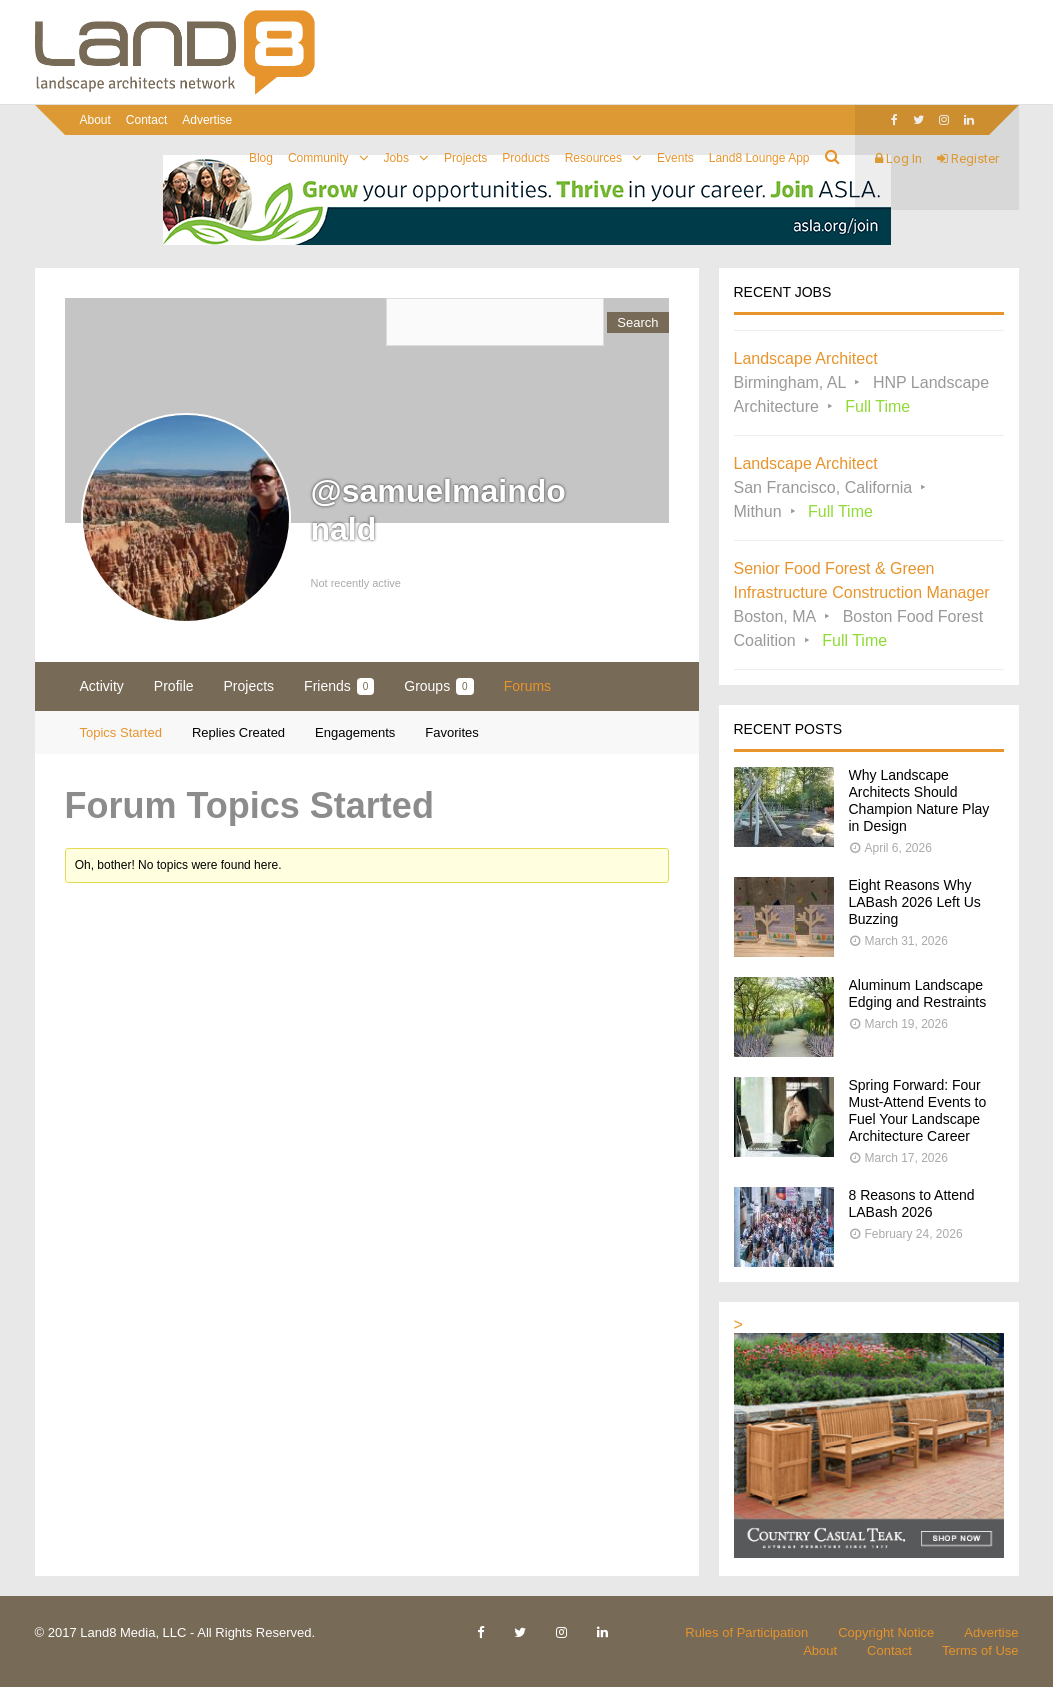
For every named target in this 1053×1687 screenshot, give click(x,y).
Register (968, 158)
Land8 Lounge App (759, 158)
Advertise (207, 120)
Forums (527, 686)
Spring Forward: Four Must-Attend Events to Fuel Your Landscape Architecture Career (918, 1110)
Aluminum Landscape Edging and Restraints (918, 993)
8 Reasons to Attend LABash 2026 (912, 1203)
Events (675, 158)
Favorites (451, 732)
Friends (339, 686)
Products (525, 158)
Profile (174, 686)
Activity (102, 686)
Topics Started (121, 732)
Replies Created (238, 732)
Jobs (396, 158)
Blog (261, 158)
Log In (898, 158)
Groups (438, 686)
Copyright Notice (886, 1632)
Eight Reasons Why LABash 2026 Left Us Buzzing (915, 902)
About (95, 120)
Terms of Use (980, 1650)
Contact (146, 120)
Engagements (355, 732)
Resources (593, 158)
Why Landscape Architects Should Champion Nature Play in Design (919, 800)
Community (318, 158)
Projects (465, 158)
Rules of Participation (746, 1632)
